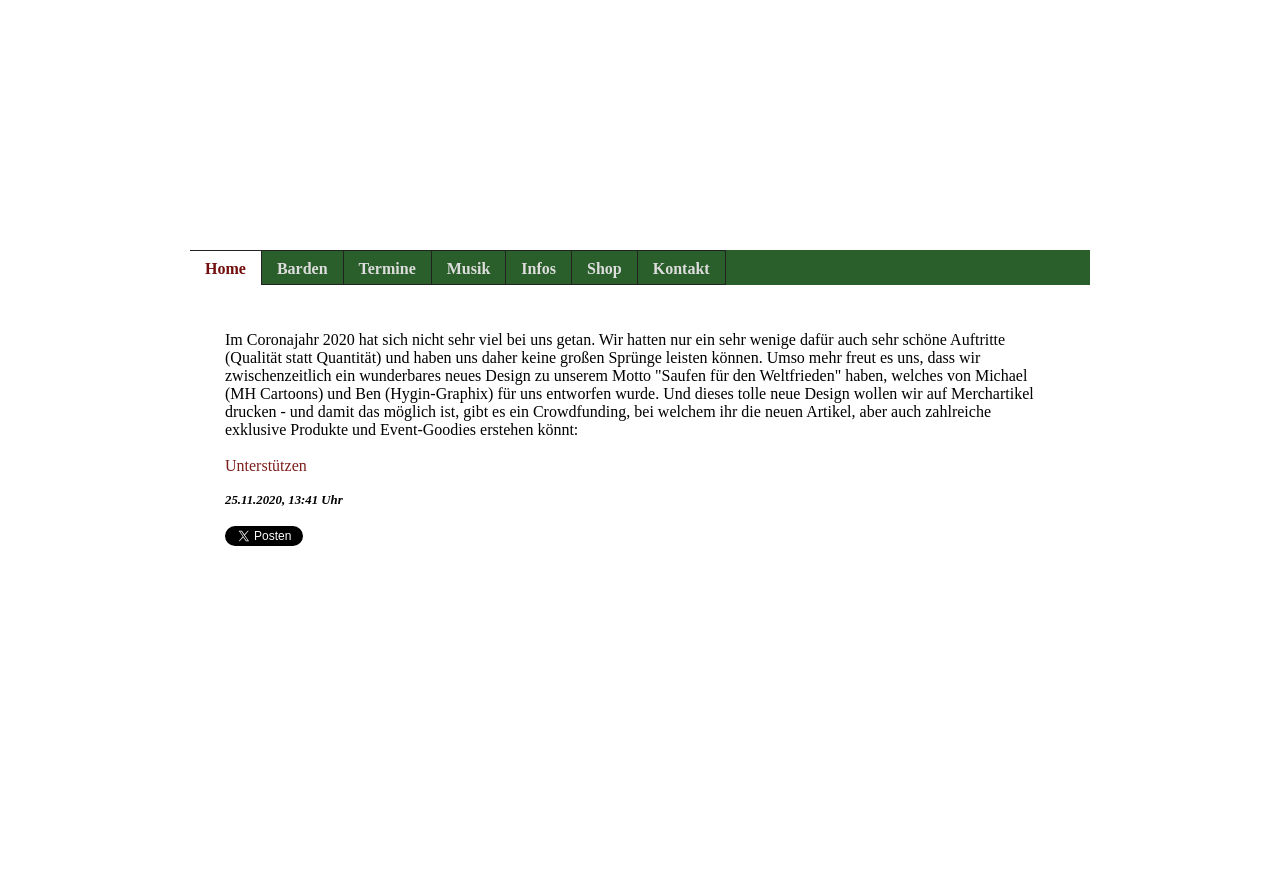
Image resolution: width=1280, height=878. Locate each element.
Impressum (225, 868)
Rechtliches (310, 868)
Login (379, 868)
